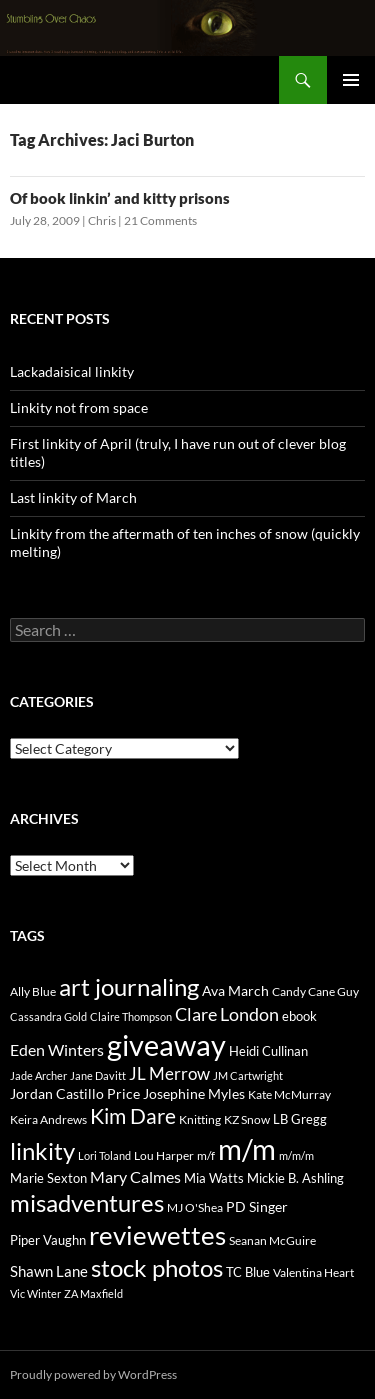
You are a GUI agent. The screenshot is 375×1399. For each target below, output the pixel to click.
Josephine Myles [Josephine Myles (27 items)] (194, 1093)
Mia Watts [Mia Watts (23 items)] (214, 1178)
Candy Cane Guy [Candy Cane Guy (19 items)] (315, 991)
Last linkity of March (73, 497)
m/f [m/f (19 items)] (206, 1155)
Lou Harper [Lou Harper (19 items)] (164, 1155)
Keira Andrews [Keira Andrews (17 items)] (48, 1119)
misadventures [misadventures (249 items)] (87, 1202)
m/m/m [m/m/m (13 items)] (296, 1155)
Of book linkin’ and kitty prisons (120, 198)
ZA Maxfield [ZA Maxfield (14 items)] (93, 1293)
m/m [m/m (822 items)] (247, 1148)
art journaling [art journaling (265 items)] (129, 986)
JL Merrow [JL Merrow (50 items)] (169, 1074)
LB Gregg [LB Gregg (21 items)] (300, 1119)
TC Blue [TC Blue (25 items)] (248, 1272)
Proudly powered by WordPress (93, 1374)
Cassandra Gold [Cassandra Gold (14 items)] (48, 1016)
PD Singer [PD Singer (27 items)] (257, 1206)
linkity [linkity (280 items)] (42, 1150)
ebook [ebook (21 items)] (299, 1016)
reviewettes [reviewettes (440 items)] (157, 1235)
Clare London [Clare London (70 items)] (227, 1014)
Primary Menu (351, 80)
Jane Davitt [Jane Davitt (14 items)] (98, 1075)
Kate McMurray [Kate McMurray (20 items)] (289, 1094)
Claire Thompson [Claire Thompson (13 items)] (131, 1016)
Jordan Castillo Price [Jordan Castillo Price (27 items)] (75, 1093)
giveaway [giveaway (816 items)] (166, 1044)
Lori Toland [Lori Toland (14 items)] (104, 1155)
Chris (102, 220)
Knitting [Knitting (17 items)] (200, 1119)
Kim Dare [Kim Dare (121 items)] (133, 1116)
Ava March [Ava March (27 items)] (235, 990)
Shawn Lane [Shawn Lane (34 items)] (49, 1271)
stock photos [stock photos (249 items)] (157, 1267)
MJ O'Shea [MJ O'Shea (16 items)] (195, 1207)
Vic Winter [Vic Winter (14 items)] (35, 1293)
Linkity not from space (79, 407)
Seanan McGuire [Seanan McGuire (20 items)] (272, 1240)
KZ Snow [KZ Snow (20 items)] (247, 1119)
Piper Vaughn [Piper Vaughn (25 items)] (48, 1240)
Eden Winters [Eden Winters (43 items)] (57, 1049)
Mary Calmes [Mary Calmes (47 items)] (135, 1176)
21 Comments (160, 220)
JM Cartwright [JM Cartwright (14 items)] (248, 1075)
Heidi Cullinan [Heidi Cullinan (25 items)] (268, 1051)
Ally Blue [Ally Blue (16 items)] (33, 991)
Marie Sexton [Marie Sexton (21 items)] (48, 1178)
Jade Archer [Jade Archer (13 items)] (38, 1075)
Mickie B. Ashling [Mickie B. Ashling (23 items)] (295, 1178)
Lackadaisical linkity (72, 371)
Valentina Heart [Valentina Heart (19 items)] (313, 1272)
